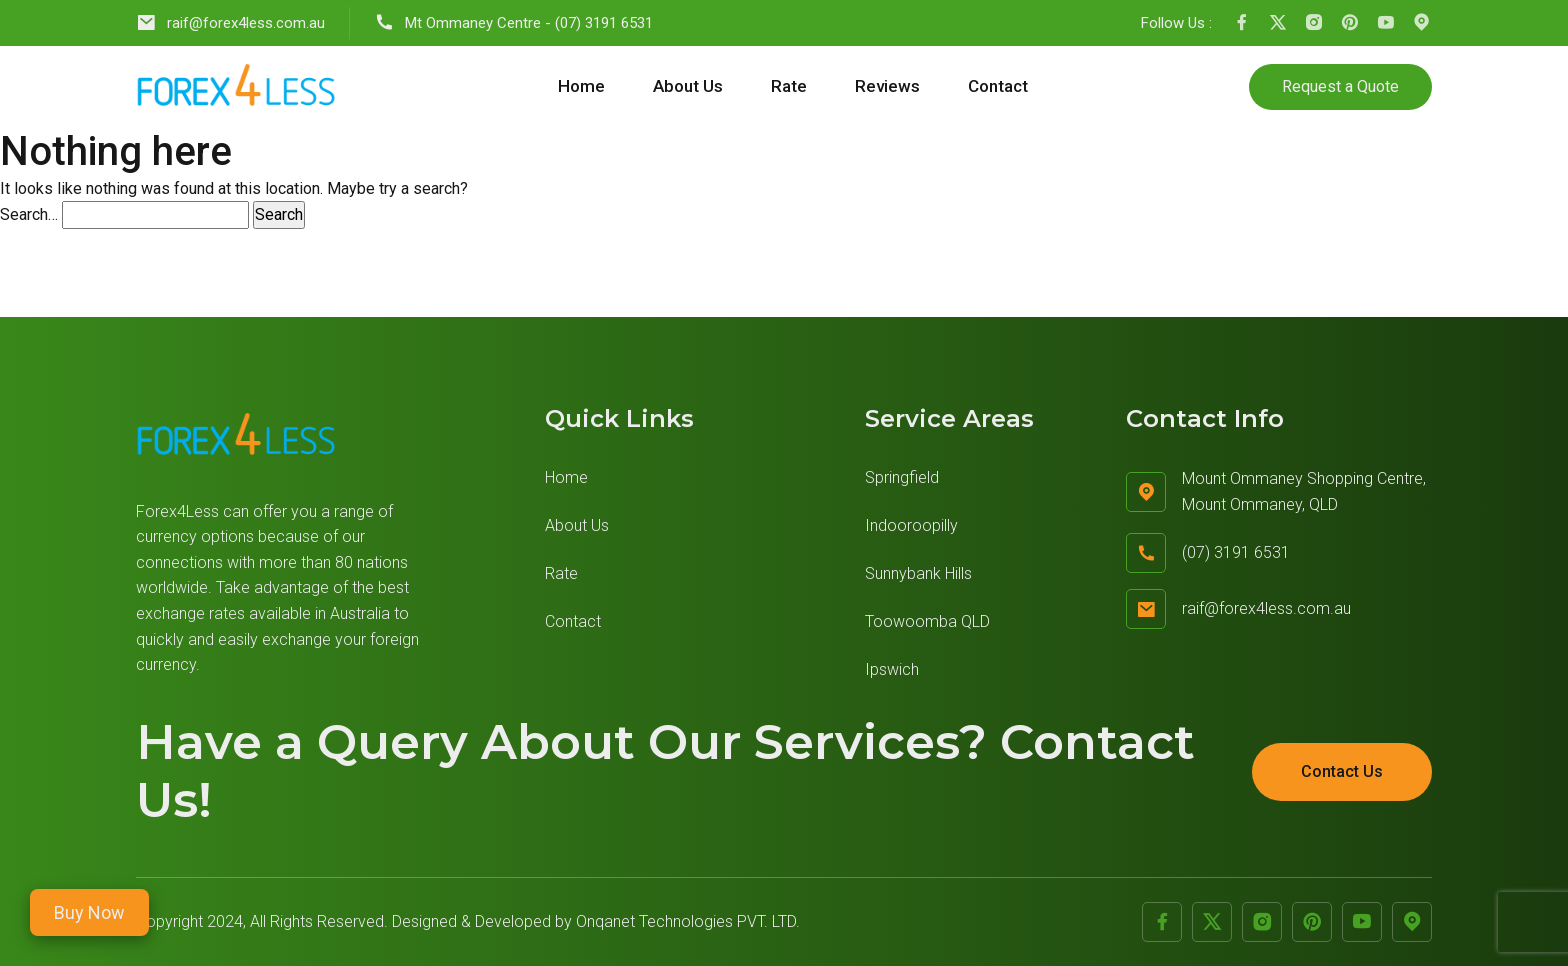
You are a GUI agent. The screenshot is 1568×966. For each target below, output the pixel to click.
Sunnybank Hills (918, 573)
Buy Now (89, 912)
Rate (789, 86)
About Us (688, 86)
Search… (29, 214)
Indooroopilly (911, 525)
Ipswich (892, 669)
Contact (998, 86)
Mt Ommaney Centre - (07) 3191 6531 (513, 22)
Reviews (887, 86)
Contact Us (1342, 771)
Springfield (902, 477)
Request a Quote (1340, 86)
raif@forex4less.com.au (230, 22)
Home (581, 86)
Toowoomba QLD (927, 621)
